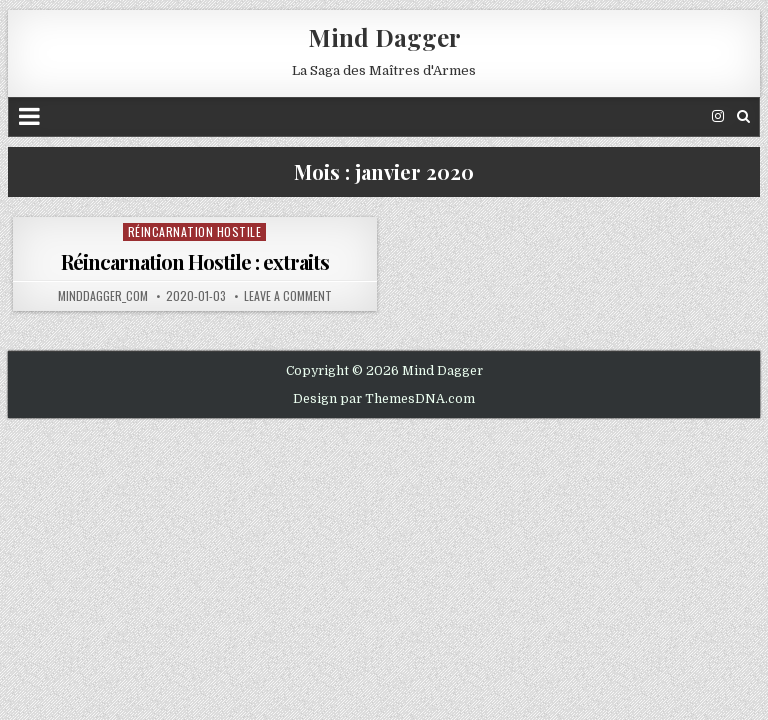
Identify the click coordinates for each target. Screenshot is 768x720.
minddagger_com (103, 296)
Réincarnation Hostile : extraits (195, 261)
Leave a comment (288, 296)
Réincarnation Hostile (195, 231)
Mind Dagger (384, 37)
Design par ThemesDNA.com (384, 399)
